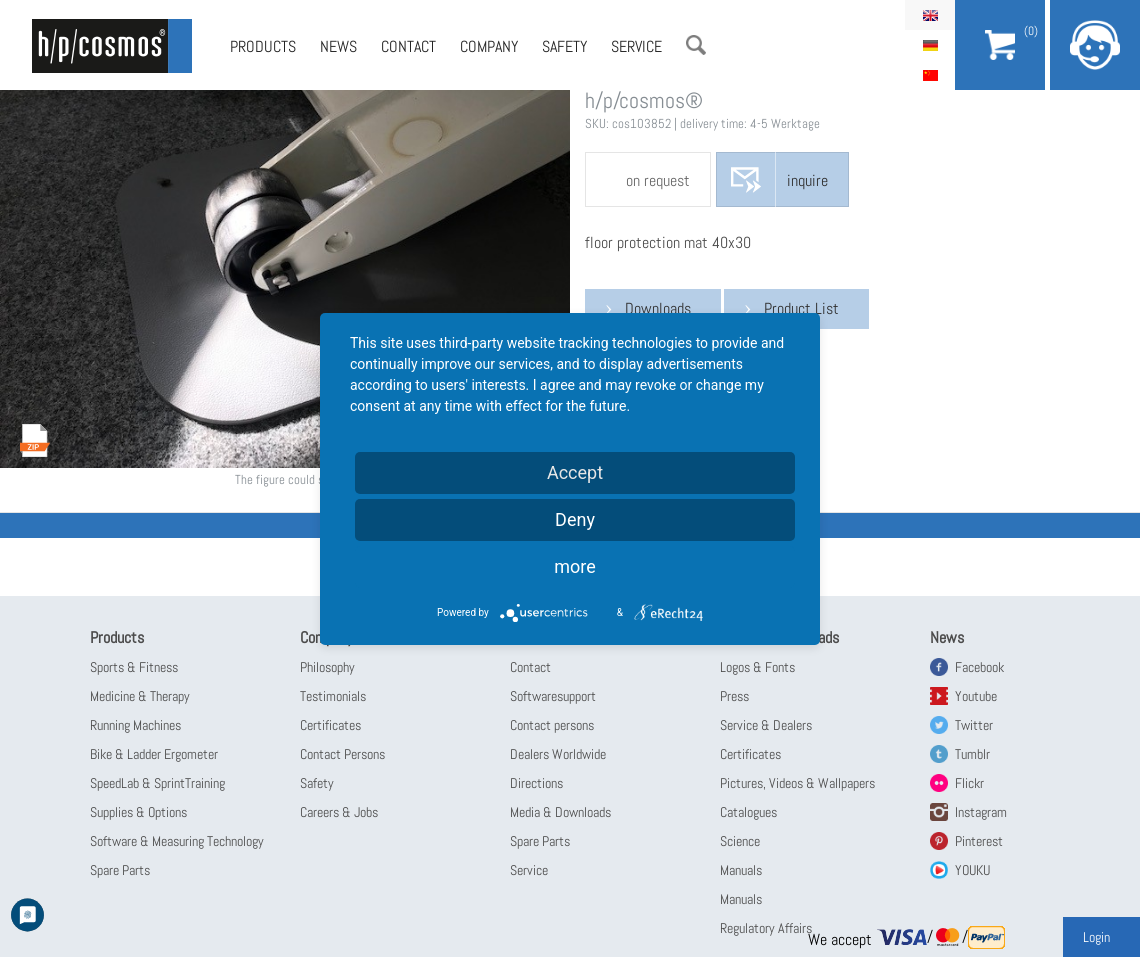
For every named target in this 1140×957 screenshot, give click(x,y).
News (338, 46)
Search (696, 45)
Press (734, 696)
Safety (564, 46)
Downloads (658, 308)
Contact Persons (342, 754)
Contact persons (552, 725)
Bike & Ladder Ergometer (154, 754)
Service (636, 46)
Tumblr (972, 754)
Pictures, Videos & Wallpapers (797, 783)
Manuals (741, 870)
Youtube (976, 696)
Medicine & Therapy (140, 696)
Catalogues (748, 812)
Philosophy (327, 667)
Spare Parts (120, 870)
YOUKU (972, 870)
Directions (536, 783)
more (575, 566)
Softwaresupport (553, 696)
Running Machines (135, 725)
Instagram (981, 812)
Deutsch (930, 45)
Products (263, 46)
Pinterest (979, 841)
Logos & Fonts (757, 667)
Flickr (969, 783)
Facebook (979, 667)
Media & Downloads (560, 812)
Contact (408, 46)
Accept (575, 472)
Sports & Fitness (134, 667)
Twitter (974, 725)
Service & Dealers (766, 725)
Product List (801, 308)
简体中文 (930, 75)
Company (489, 46)
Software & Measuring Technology (177, 841)
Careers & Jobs (339, 812)
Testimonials (333, 696)
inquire (807, 180)
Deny (575, 519)
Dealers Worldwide (558, 754)
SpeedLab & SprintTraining (157, 783)
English (930, 15)
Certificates (330, 725)
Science (740, 841)
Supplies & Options (138, 812)
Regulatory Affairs (766, 928)
